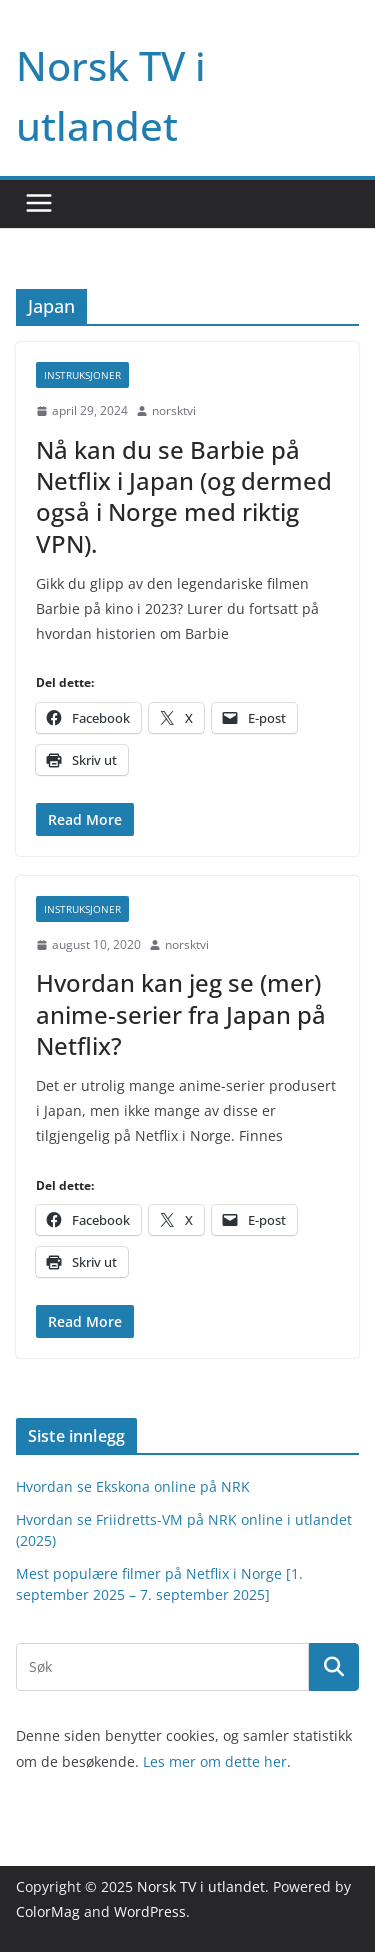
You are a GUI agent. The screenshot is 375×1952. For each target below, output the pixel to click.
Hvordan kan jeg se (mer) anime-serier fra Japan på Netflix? (181, 1013)
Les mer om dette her (215, 1761)
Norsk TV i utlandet (201, 1886)
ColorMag (48, 1911)
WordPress (150, 1911)
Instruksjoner (82, 375)
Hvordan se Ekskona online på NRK (133, 1486)
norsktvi (174, 410)
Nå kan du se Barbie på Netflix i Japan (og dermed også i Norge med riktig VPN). (184, 496)
